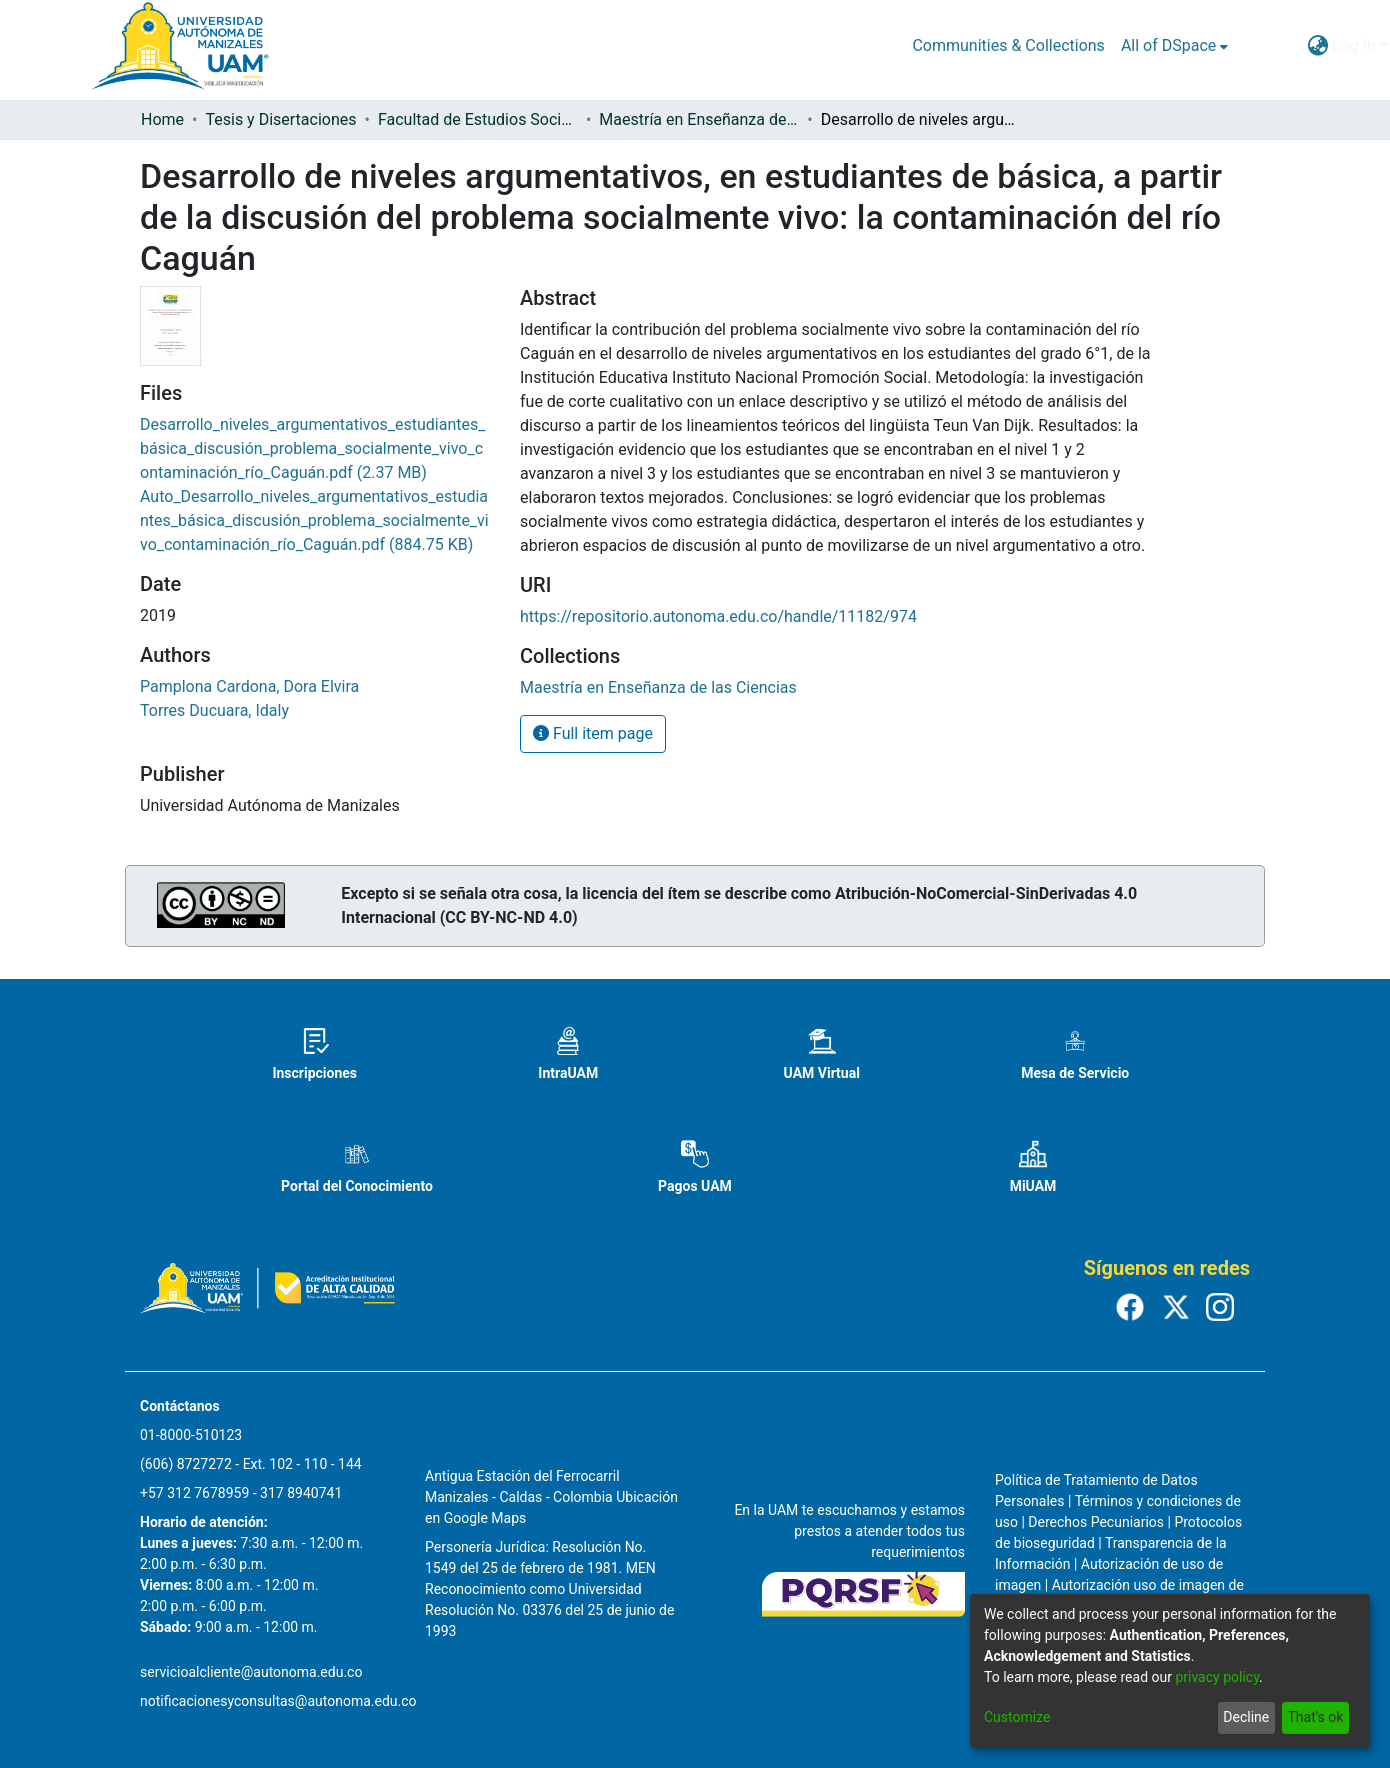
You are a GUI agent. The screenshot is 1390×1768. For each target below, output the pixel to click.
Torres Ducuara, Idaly (214, 710)
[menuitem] (1174, 46)
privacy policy (1217, 1677)
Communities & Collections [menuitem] (1008, 45)
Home (162, 119)
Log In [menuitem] (1354, 45)
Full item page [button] (593, 733)
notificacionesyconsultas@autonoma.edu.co (278, 1701)
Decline (1246, 1717)
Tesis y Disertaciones (280, 119)
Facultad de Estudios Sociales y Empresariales (478, 119)
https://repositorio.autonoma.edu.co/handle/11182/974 (718, 616)
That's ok (1315, 1717)
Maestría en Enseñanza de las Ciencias (699, 119)
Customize (1017, 1717)
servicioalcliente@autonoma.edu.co (251, 1672)
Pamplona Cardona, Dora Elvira (249, 686)
